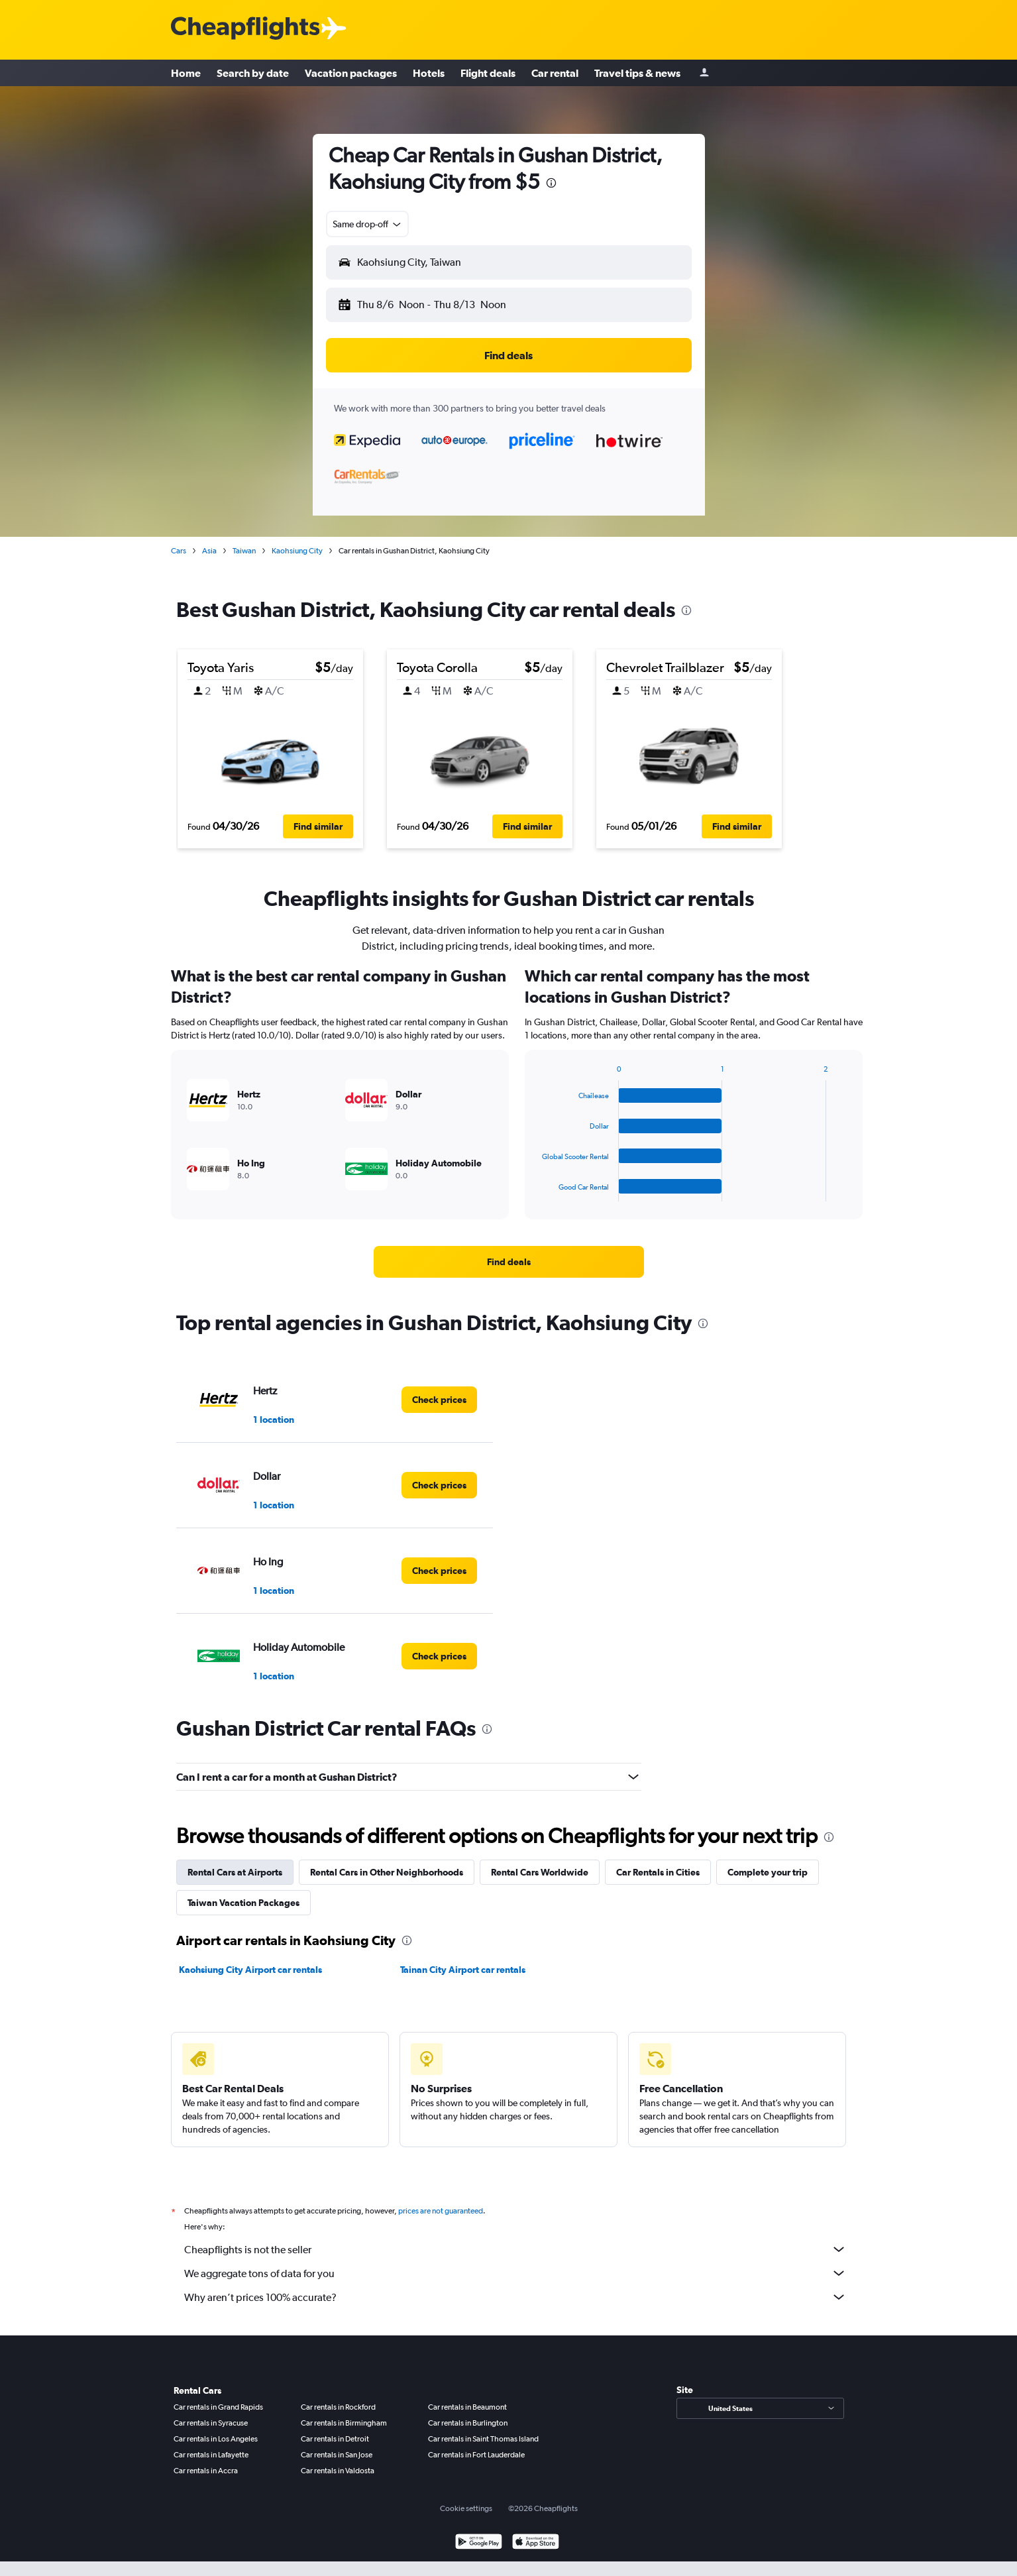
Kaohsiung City (297, 550)
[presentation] (551, 183)
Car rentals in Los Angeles (216, 2438)
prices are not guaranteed (440, 2210)
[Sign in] (704, 73)
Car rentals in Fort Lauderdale (476, 2454)
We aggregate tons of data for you (515, 2273)
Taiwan (244, 550)
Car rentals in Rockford (338, 2407)
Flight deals (487, 73)
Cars (178, 550)
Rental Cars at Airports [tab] (234, 1872)
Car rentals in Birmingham (344, 2423)
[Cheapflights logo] (245, 29)
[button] (509, 262)
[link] (509, 1262)
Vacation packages (351, 73)
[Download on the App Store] (535, 2543)
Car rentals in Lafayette (211, 2454)
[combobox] (367, 224)
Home (186, 73)
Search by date (253, 73)
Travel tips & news (637, 73)
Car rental (554, 73)
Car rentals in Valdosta (337, 2470)
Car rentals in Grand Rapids (218, 2407)
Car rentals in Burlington (468, 2423)
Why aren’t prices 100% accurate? (515, 2297)
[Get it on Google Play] (479, 2543)
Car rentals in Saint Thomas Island (483, 2438)
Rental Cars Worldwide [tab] (539, 1872)
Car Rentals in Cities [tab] (658, 1872)
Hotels (429, 73)
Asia (209, 550)
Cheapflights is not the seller (515, 2249)
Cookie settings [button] (466, 2508)
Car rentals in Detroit (335, 2438)
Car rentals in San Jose (336, 2454)
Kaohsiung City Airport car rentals (250, 1969)
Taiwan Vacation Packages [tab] (243, 1902)
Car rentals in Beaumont (467, 2407)
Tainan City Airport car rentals (462, 1969)
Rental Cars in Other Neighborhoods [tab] (386, 1872)
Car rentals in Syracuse (211, 2423)
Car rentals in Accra (206, 2470)
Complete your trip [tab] (767, 1872)
